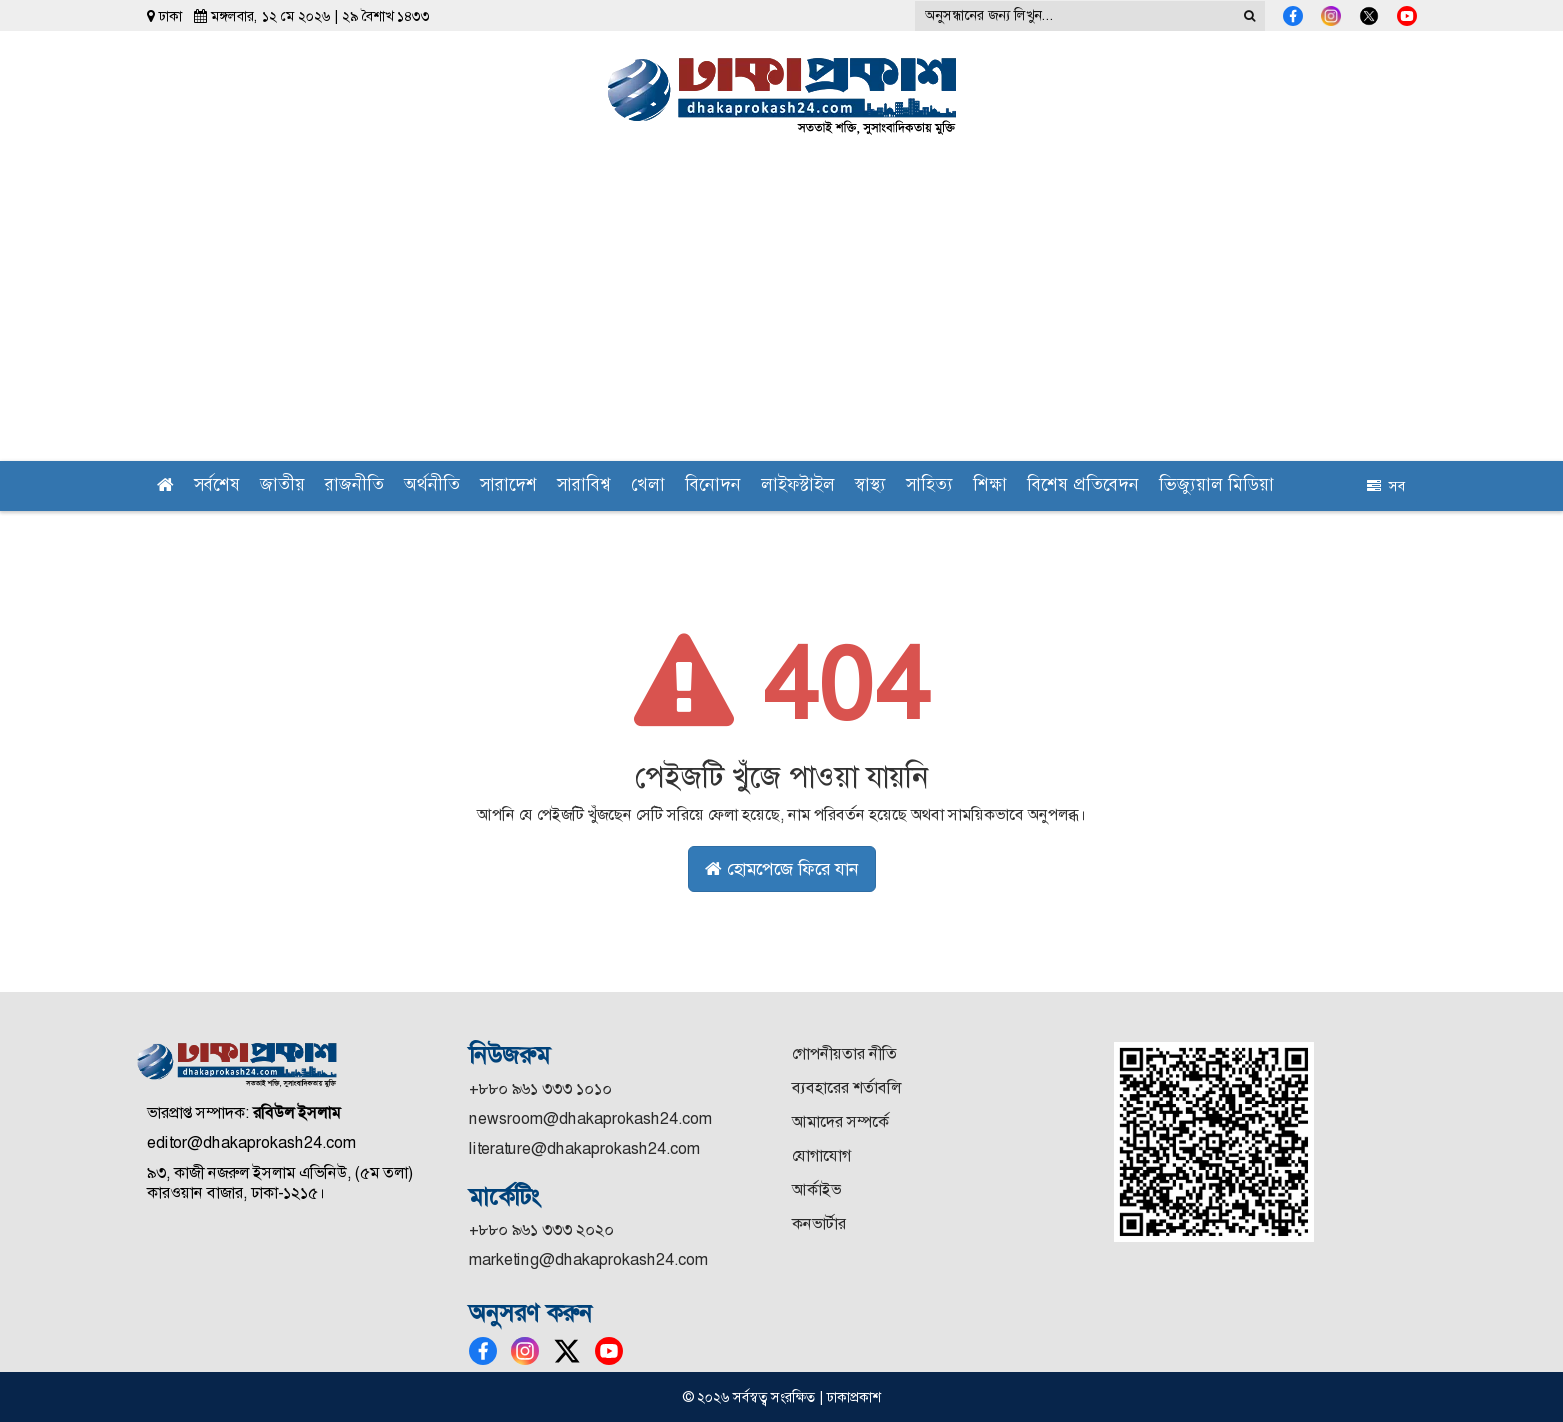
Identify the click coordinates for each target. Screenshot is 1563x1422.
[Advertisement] (782, 311)
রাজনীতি (354, 486)
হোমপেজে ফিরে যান (782, 869)
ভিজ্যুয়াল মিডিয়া (1216, 486)
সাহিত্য (929, 486)
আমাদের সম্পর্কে (840, 1121)
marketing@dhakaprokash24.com (588, 1259)
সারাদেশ (508, 486)
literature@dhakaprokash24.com (584, 1148)
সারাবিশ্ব (584, 486)
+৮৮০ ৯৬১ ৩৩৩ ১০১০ (540, 1088)
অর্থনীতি (432, 486)
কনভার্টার (819, 1223)
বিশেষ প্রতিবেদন (1083, 486)
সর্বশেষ (217, 486)
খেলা (648, 486)
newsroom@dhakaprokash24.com (590, 1118)
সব (1386, 486)
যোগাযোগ (821, 1155)
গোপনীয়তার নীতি (844, 1053)
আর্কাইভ (816, 1189)
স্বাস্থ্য (870, 486)
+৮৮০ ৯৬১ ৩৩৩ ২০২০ (541, 1229)
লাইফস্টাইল (798, 486)
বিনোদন (713, 486)
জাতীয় (282, 486)
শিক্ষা (990, 486)
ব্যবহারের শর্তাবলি (846, 1087)
